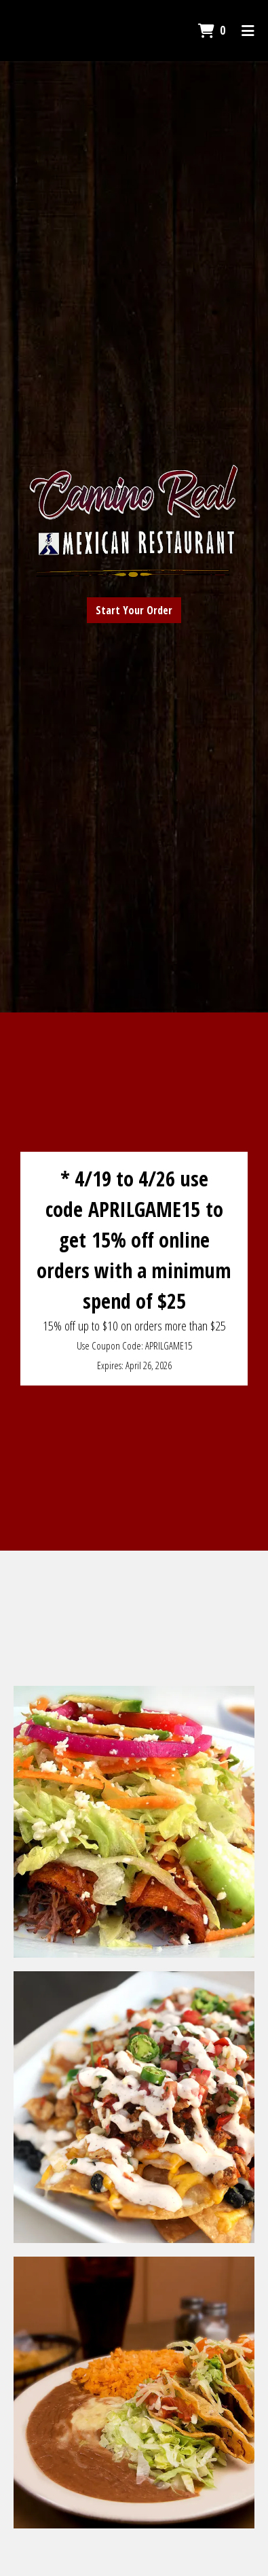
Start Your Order (134, 610)
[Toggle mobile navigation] (248, 30)
